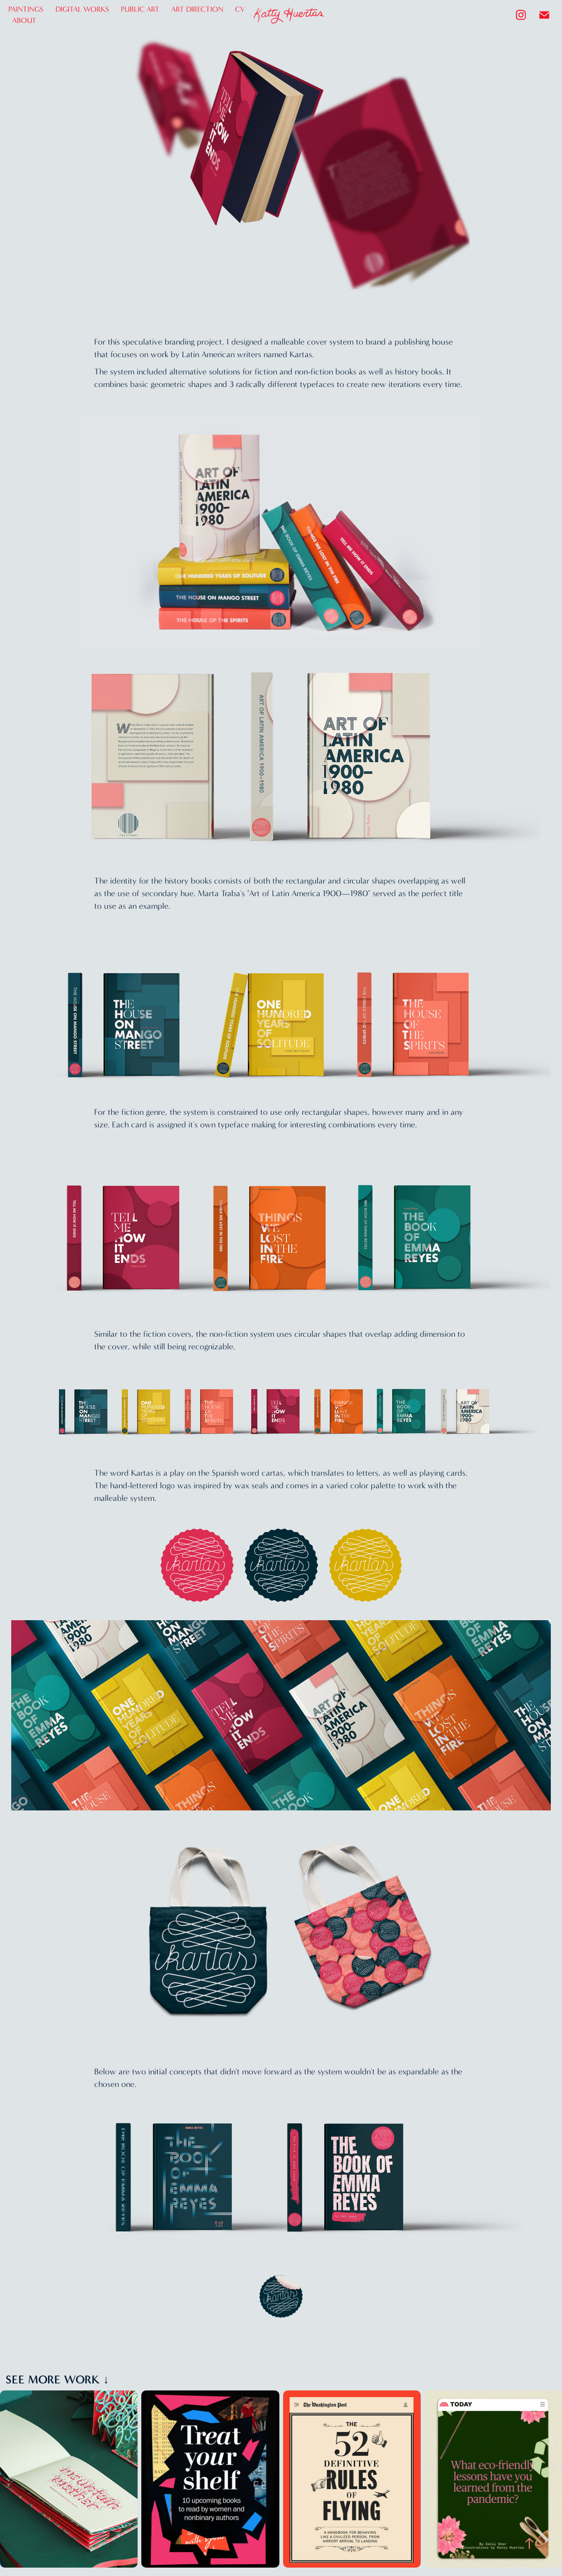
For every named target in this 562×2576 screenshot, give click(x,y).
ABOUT (24, 20)
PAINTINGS (25, 9)
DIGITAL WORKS (82, 9)
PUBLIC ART (140, 9)
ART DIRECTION (197, 9)
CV (240, 9)
